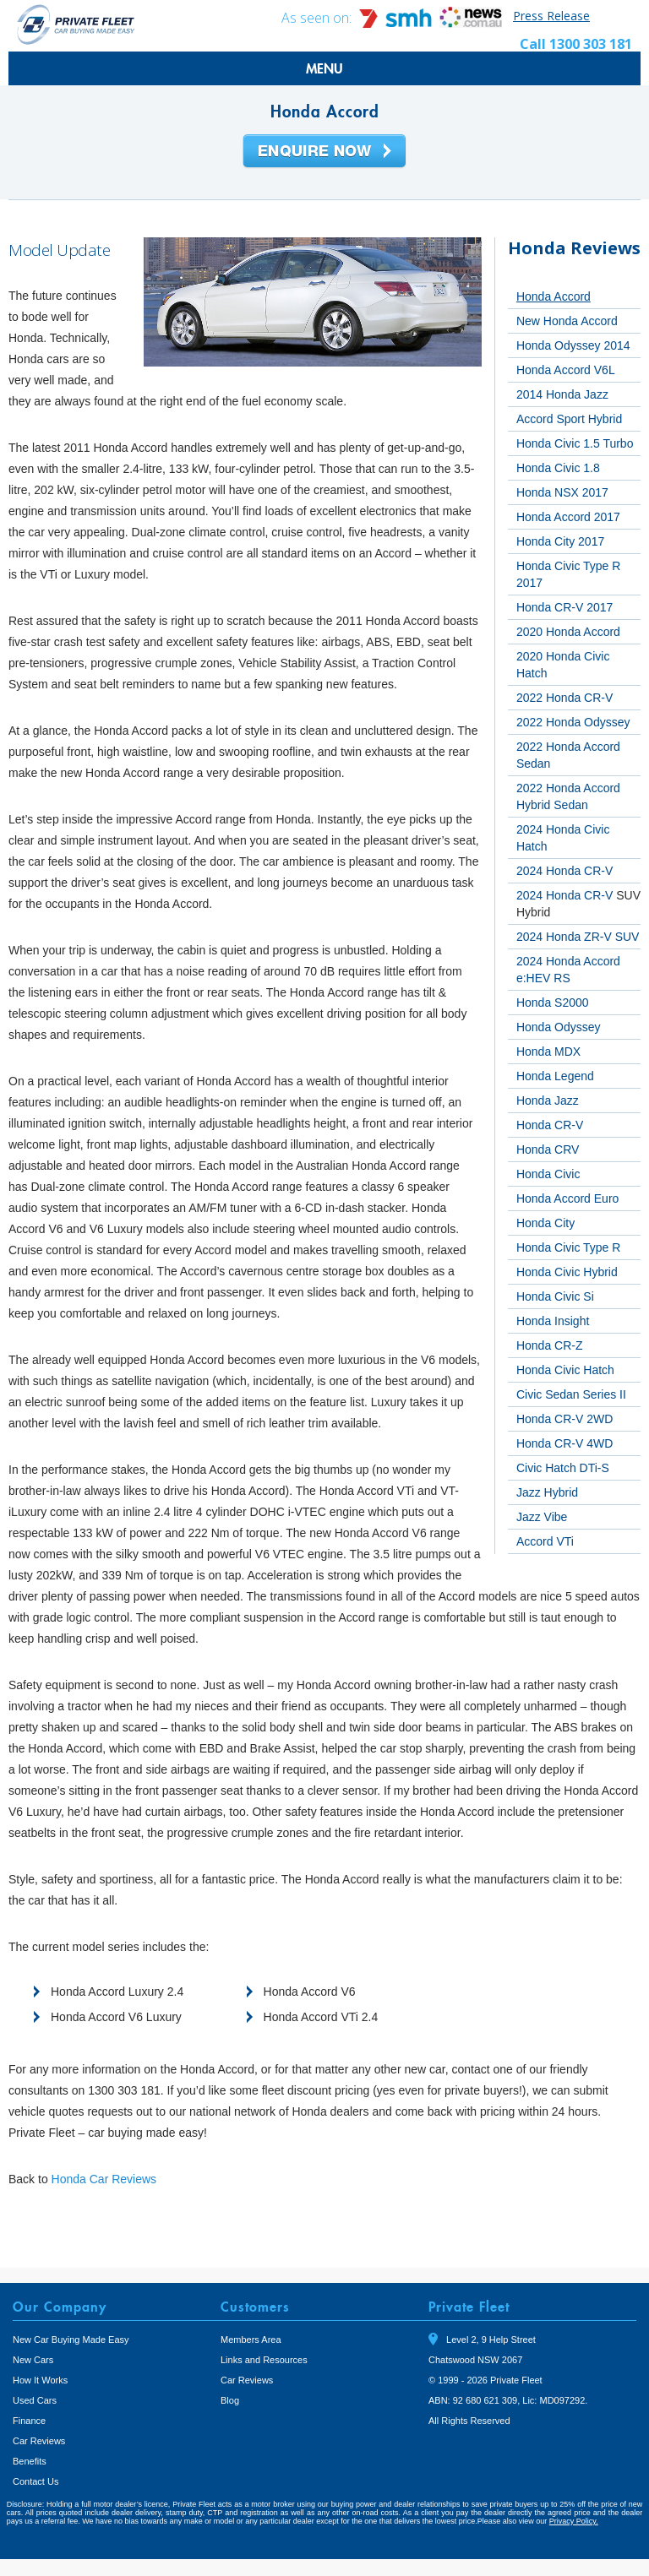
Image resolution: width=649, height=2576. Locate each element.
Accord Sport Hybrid (569, 419)
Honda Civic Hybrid (567, 1272)
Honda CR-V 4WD (564, 1443)
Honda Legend (555, 1076)
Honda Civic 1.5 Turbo (575, 443)
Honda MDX (548, 1051)
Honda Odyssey (558, 1027)
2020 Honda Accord (568, 632)
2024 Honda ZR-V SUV (578, 936)
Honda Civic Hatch (565, 1370)
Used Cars (35, 2400)
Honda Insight (552, 1321)
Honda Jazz (547, 1100)
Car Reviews (39, 2441)
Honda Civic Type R (568, 1247)
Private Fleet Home (76, 24)
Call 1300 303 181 (576, 44)
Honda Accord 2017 (568, 517)
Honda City (545, 1223)
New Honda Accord (567, 321)
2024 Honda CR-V (564, 871)
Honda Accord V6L (565, 370)
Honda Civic (548, 1174)
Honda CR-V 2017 (564, 607)
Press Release (551, 16)
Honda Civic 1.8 (558, 468)
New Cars (33, 2360)
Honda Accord (553, 296)
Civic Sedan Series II (571, 1394)
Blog (230, 2400)
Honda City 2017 (560, 541)
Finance (29, 2421)
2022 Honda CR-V (564, 697)
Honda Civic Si (555, 1296)
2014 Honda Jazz (562, 394)
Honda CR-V (549, 1125)
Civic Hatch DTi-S (562, 1468)
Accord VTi (545, 1541)
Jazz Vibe (541, 1517)
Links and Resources (264, 2360)
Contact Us (35, 2481)
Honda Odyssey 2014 (573, 345)
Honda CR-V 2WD (564, 1419)
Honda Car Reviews (104, 2179)
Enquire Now (324, 152)
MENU (324, 68)
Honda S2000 (552, 1002)
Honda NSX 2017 (562, 492)
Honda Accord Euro (567, 1198)
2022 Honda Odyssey (573, 722)
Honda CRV (547, 1149)
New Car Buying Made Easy (71, 2339)
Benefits (29, 2461)
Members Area (251, 2339)
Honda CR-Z (549, 1345)
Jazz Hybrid (547, 1492)
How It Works (40, 2380)
